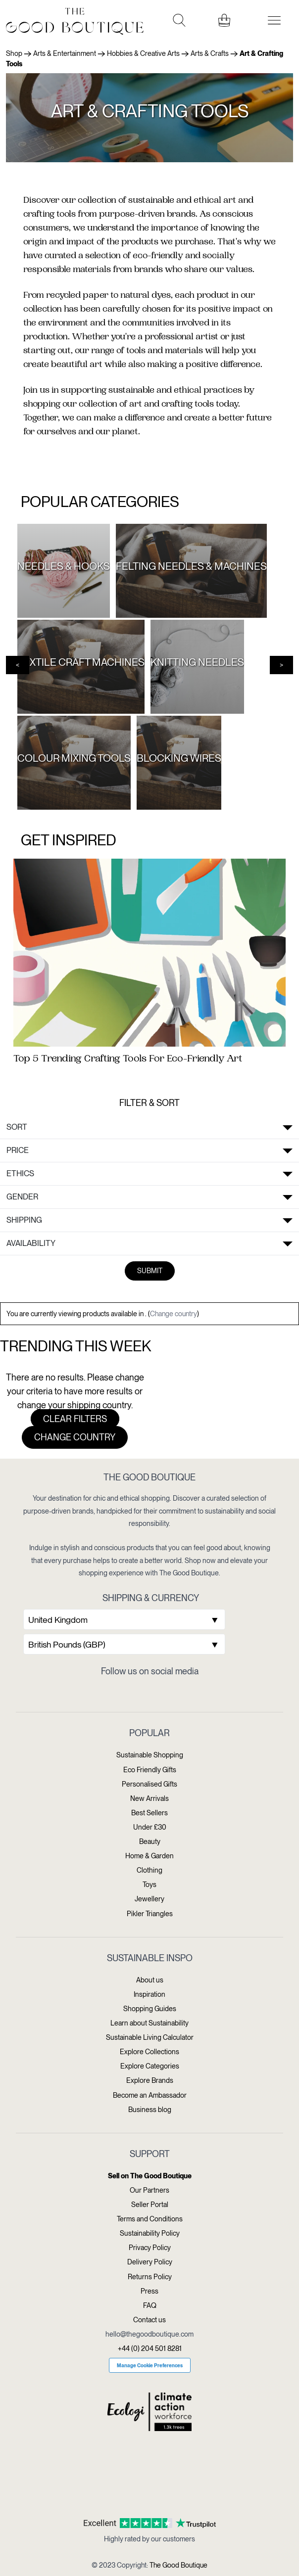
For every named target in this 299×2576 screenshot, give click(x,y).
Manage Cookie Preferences (150, 2365)
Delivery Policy (149, 2262)
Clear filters (75, 1419)
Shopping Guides (149, 2009)
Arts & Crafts (210, 53)
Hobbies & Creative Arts (143, 53)
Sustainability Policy (150, 2233)
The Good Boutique (178, 2565)
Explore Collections (149, 2052)
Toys (149, 1884)
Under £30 (149, 1827)
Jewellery (149, 1899)
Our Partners (149, 2190)
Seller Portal (149, 2204)
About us (149, 1980)
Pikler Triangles (150, 1914)
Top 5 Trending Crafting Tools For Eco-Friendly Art (127, 1059)
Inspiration (149, 1994)
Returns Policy (150, 2277)
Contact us (149, 2320)
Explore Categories (149, 2066)
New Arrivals (149, 1798)
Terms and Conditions (150, 2219)
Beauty (149, 1841)
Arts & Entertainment (64, 53)
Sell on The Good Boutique (150, 2176)
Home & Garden (149, 1856)
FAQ (149, 2305)
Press (149, 2291)
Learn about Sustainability (149, 2023)
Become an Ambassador (150, 2095)
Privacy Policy (150, 2248)
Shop (14, 53)
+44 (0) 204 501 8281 (150, 2348)
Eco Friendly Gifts (149, 1770)
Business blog (149, 2110)
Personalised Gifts (149, 1784)
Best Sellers (149, 1813)
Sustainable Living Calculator (150, 2037)
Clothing (149, 1870)
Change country (173, 1314)
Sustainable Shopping (149, 1755)
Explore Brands (149, 2080)
